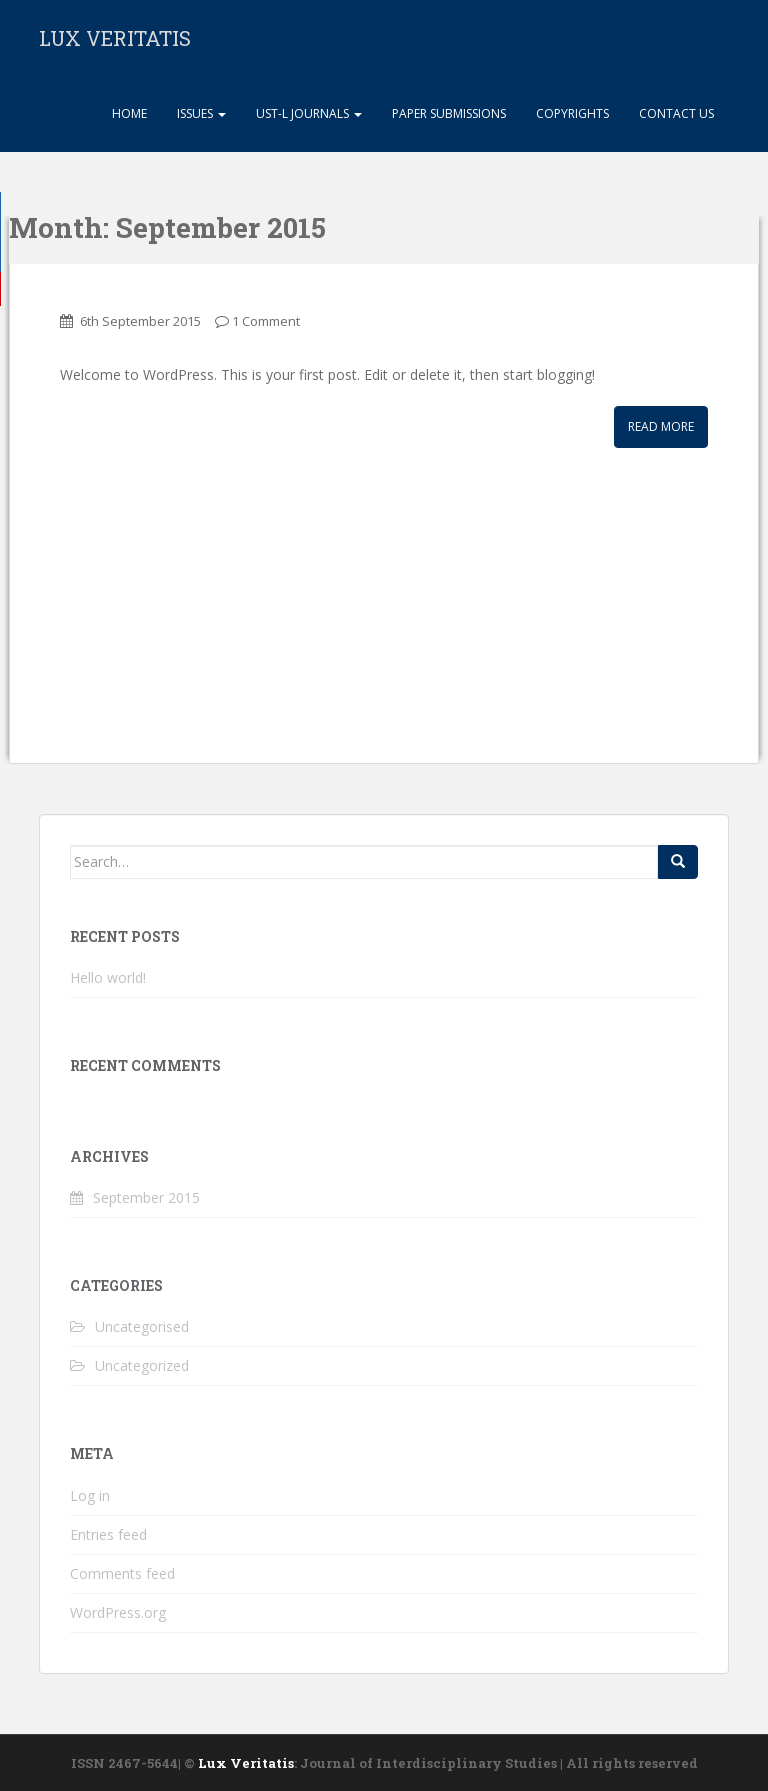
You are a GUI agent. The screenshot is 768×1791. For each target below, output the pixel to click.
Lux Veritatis (246, 1763)
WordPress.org (118, 1612)
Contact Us (676, 113)
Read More (661, 426)
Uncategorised (142, 1326)
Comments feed (122, 1573)
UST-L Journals (309, 113)
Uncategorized (142, 1365)
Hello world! (108, 977)
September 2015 (146, 1197)
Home (128, 113)
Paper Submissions (449, 113)
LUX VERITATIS (115, 38)
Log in (90, 1495)
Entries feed (108, 1534)
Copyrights (572, 113)
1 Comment (266, 321)
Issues (201, 113)
